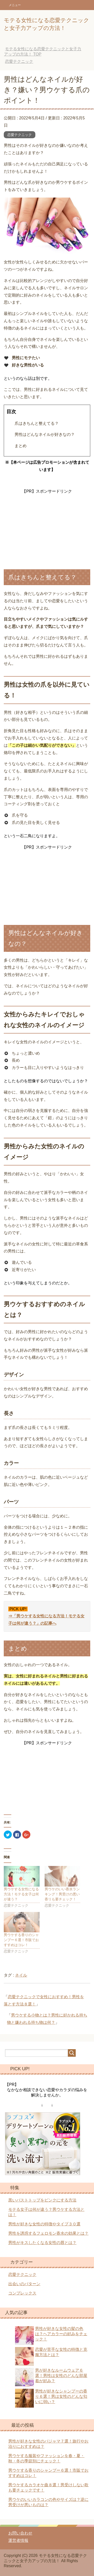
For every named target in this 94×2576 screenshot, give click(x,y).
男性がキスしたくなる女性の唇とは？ (42, 2242)
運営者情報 (18, 2540)
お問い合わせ (20, 2533)
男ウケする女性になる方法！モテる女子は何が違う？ (21, 1894)
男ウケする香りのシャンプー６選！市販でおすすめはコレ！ (21, 1940)
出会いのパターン (24, 2284)
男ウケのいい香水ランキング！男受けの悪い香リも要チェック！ (62, 1894)
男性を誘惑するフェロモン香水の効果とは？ (48, 2233)
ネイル (21, 1975)
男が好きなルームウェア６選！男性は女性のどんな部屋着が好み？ (61, 2375)
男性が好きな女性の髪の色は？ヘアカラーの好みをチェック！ (61, 2333)
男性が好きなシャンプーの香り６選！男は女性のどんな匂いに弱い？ (61, 2396)
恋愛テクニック (19, 135)
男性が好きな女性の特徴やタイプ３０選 (44, 2224)
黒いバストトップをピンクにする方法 (42, 2200)
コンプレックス (22, 2293)
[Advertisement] (47, 526)
